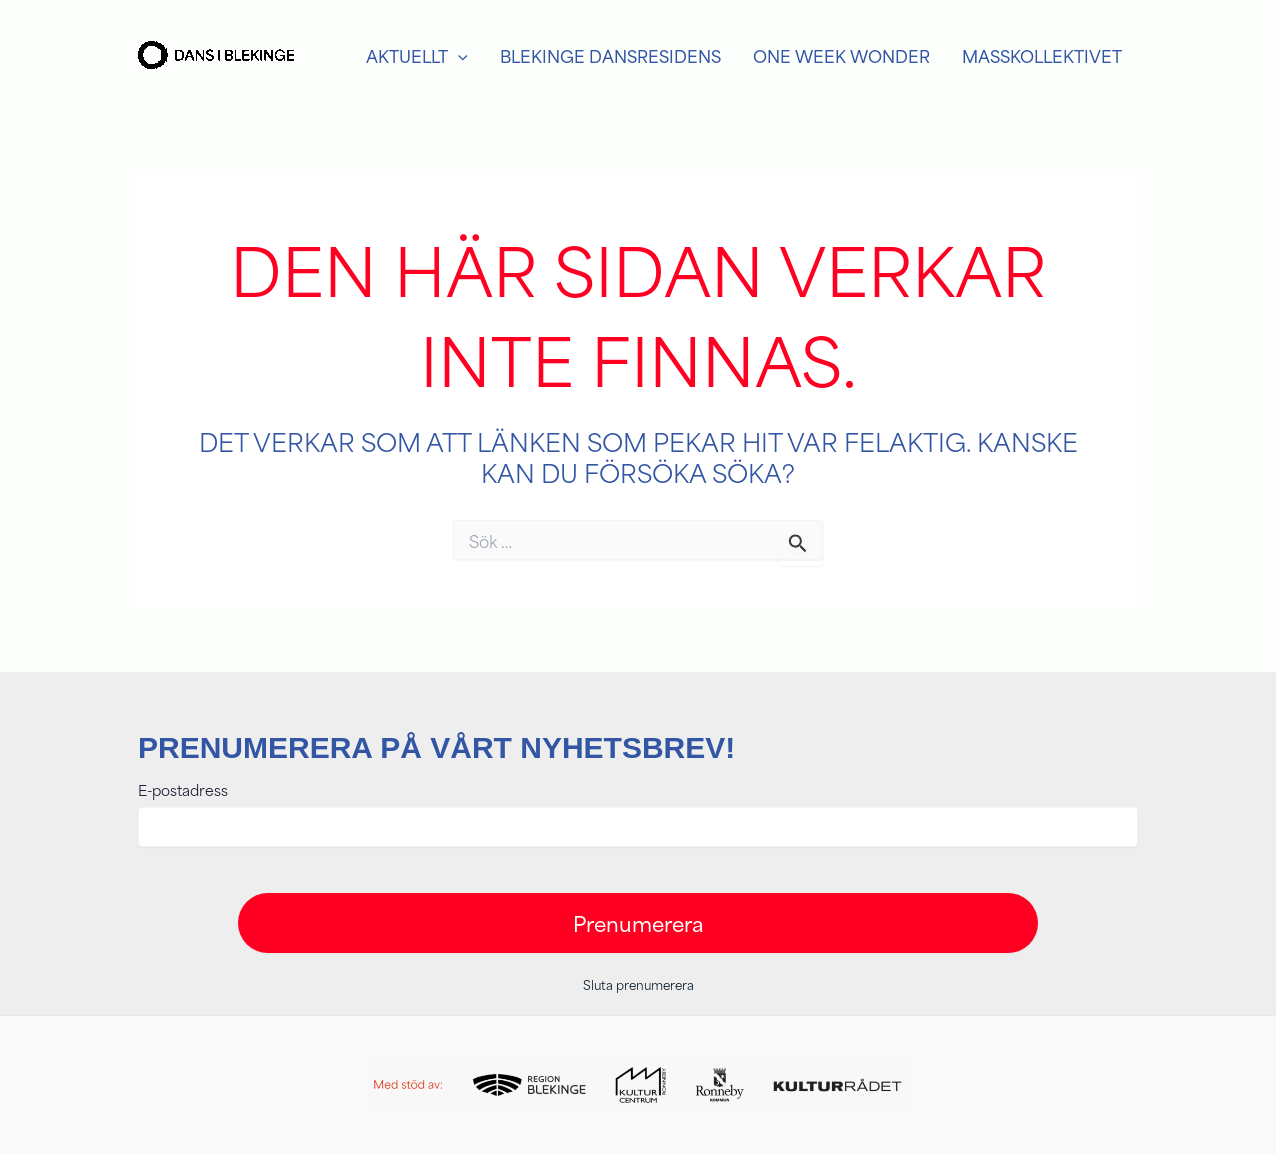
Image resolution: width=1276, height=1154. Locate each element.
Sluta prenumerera (638, 984)
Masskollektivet (1042, 55)
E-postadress (183, 790)
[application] (458, 56)
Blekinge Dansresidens (610, 55)
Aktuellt (417, 56)
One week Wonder (841, 55)
